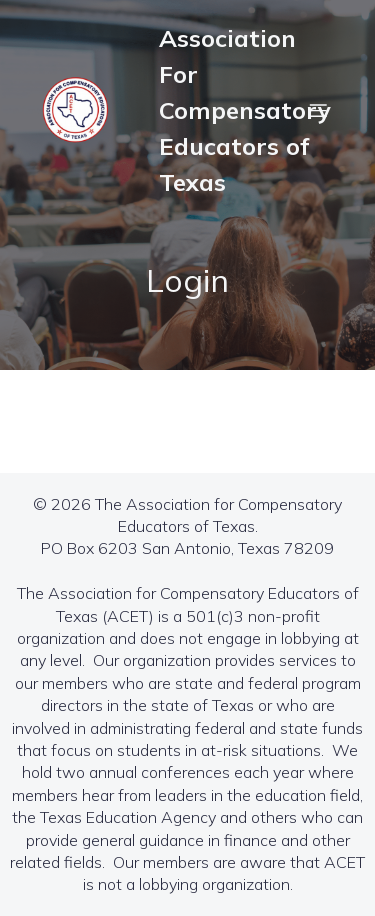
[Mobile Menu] (318, 110)
